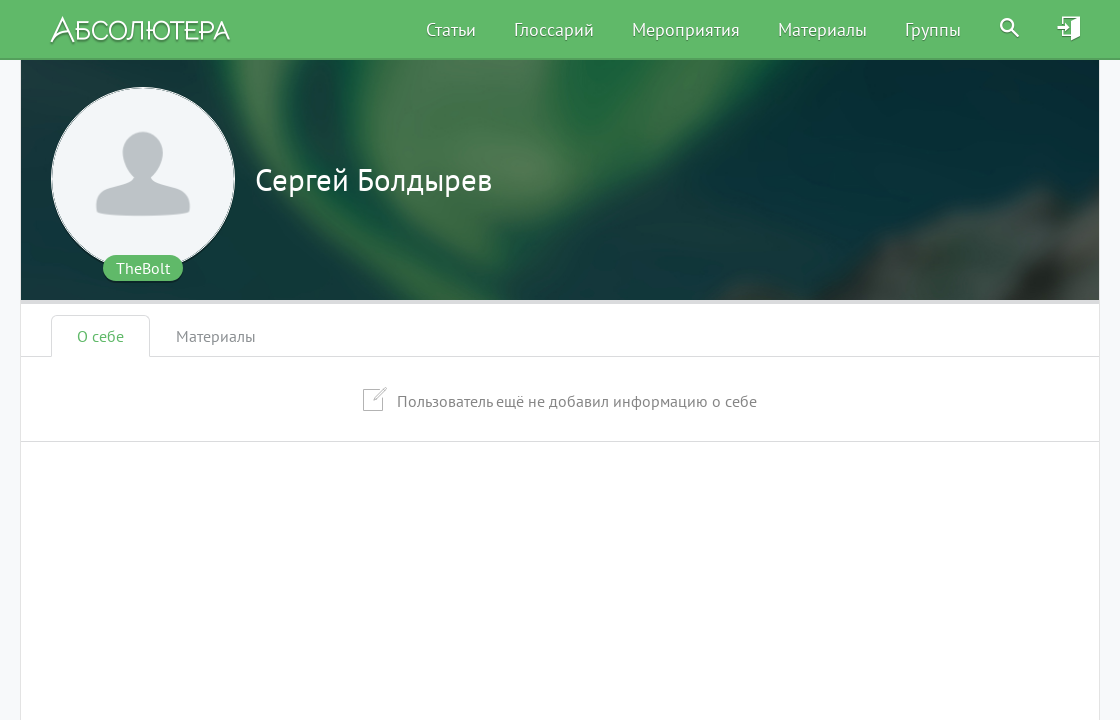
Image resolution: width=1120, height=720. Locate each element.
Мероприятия (686, 29)
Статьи (451, 29)
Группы (933, 29)
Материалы (822, 29)
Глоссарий (554, 29)
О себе (100, 336)
